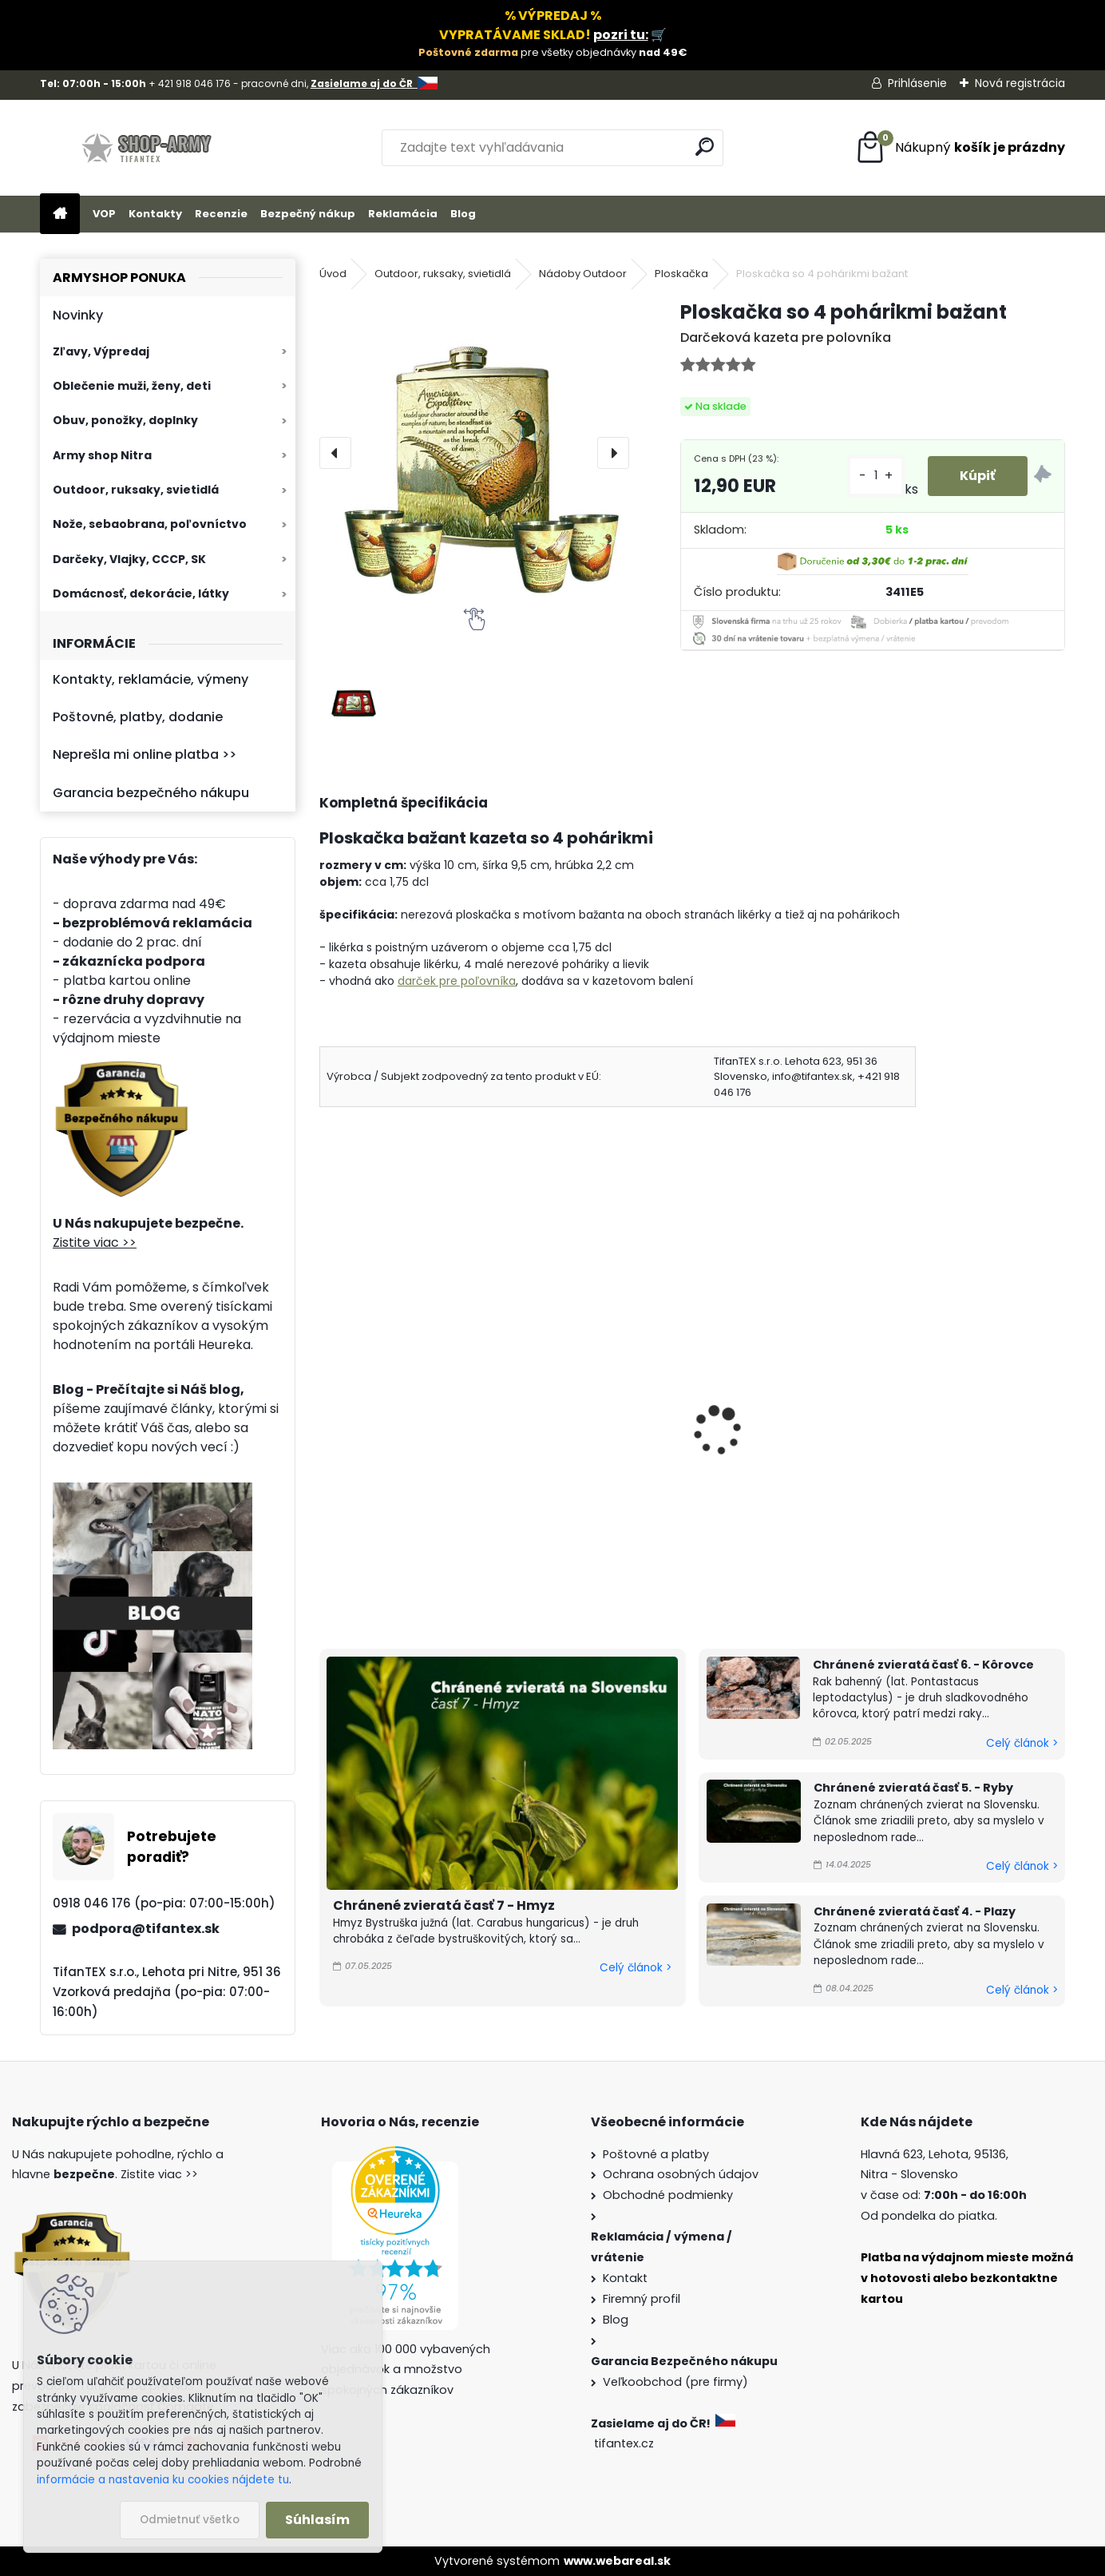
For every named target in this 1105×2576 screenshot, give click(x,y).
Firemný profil (641, 2299)
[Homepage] (60, 214)
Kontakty (155, 213)
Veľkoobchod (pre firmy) (675, 2382)
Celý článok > (635, 1967)
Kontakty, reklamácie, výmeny (150, 679)
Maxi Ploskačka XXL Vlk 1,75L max (589, 1433)
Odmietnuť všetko (190, 2519)
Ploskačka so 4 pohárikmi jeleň (377, 1418)
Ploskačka (681, 273)
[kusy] (876, 476)
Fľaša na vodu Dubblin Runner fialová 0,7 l (779, 1409)
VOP (104, 213)
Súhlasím (317, 2520)
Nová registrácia (1020, 83)
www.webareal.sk (617, 2561)
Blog (463, 213)
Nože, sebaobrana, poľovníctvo (150, 524)
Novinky (78, 315)
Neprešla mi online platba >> (144, 754)
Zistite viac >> (95, 1242)
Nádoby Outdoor (583, 273)
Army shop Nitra (102, 455)
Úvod (333, 273)
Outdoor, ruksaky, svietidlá (136, 490)
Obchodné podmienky (668, 2195)
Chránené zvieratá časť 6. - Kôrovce (923, 1665)
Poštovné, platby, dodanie (138, 717)
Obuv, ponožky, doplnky (125, 420)
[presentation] (335, 453)
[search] (704, 146)
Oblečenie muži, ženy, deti (132, 386)
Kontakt (625, 2278)
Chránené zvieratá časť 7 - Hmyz (444, 1905)
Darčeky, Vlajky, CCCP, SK (129, 559)
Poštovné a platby (656, 2154)
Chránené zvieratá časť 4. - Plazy (915, 1911)
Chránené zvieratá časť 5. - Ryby (913, 1788)
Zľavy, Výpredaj (101, 351)
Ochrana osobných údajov (680, 2174)
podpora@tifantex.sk (146, 1928)
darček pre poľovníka (457, 981)
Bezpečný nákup (307, 213)
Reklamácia (403, 213)
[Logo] (149, 148)
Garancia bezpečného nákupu (151, 793)
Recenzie (221, 213)
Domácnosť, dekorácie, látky (141, 593)
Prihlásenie (917, 83)
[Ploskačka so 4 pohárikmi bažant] (474, 453)
